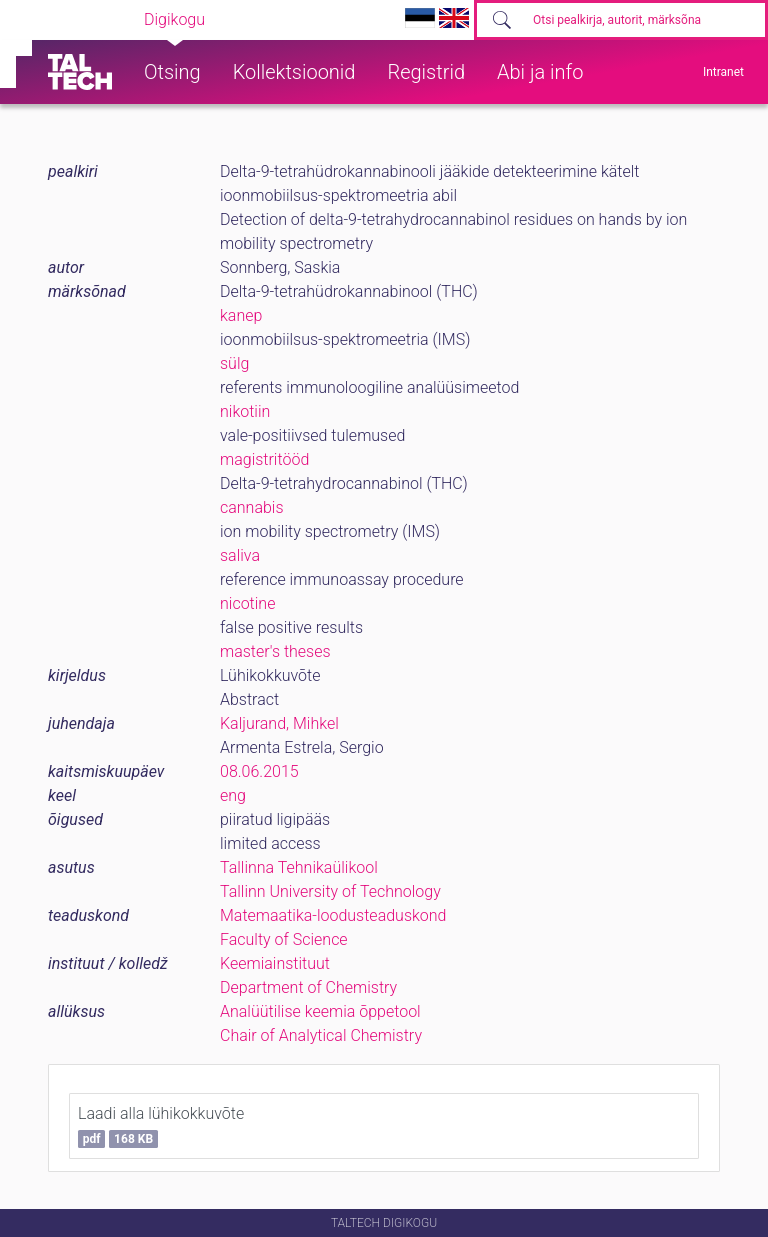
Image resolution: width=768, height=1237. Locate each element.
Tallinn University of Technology (330, 891)
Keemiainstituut (275, 963)
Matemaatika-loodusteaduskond (333, 915)
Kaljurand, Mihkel (279, 723)
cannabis (252, 507)
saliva (240, 555)
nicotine (247, 603)
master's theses (275, 651)
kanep (241, 315)
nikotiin (245, 411)
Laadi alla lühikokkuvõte (161, 1126)
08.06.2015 (259, 771)
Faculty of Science (284, 939)
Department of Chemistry (308, 987)
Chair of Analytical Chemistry (321, 1035)
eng (233, 795)
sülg (234, 363)
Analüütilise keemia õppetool (320, 1011)
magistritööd (264, 459)
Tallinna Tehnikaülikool (299, 867)
